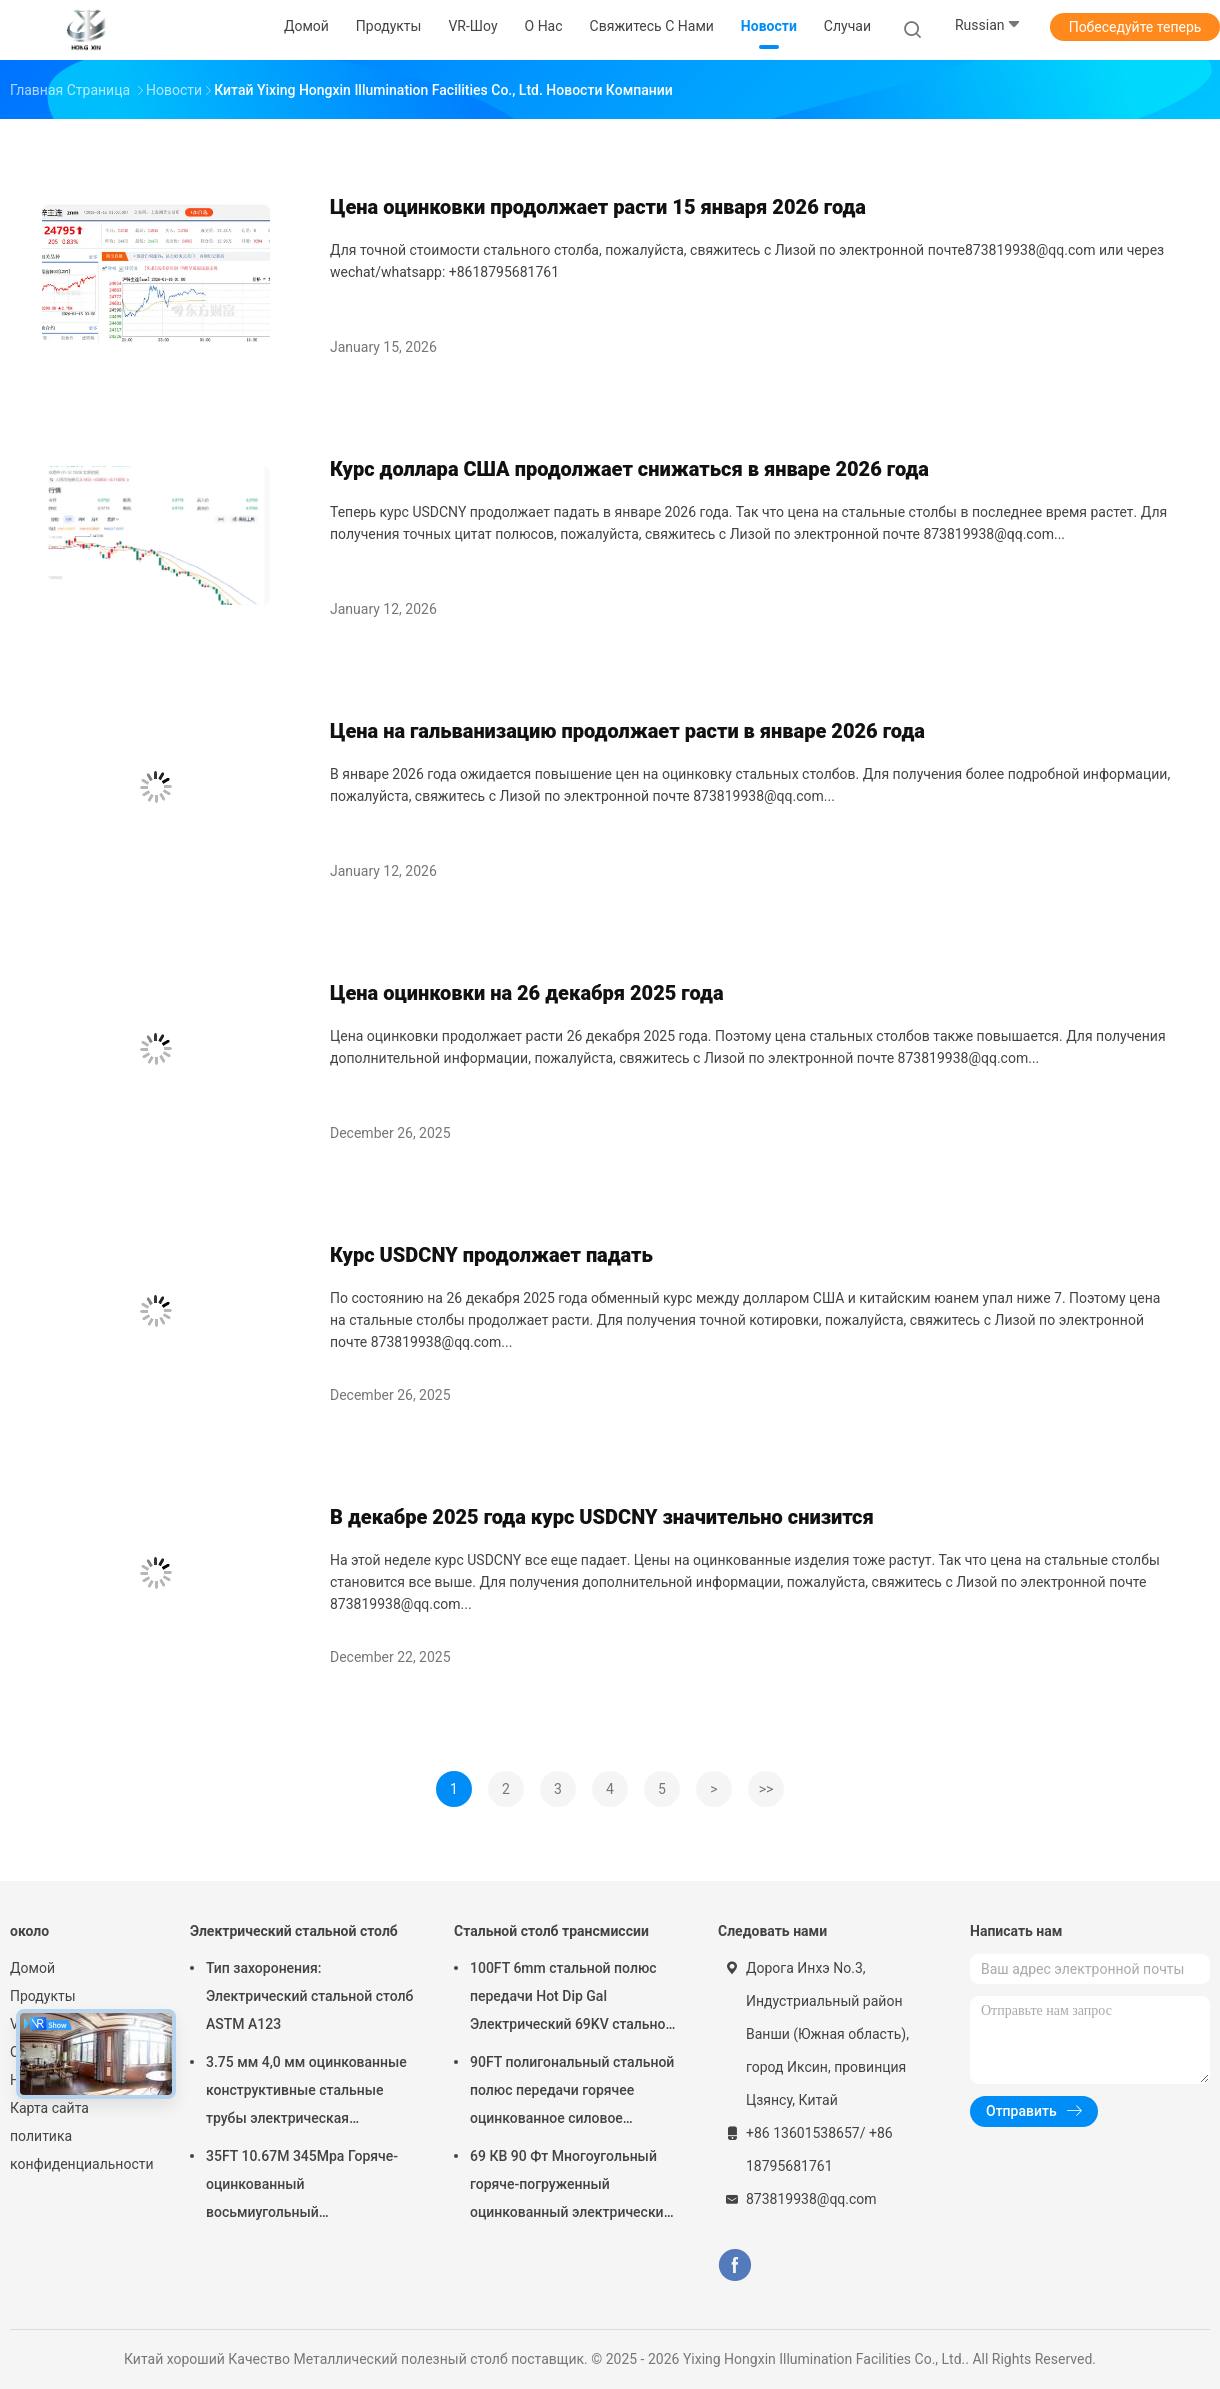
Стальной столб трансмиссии (551, 1931)
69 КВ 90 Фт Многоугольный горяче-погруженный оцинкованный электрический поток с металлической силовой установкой (571, 2187)
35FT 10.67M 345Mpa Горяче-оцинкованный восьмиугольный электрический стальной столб (309, 2187)
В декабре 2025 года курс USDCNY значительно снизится (602, 1517)
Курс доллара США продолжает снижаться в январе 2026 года (629, 469)
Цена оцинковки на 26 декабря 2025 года (527, 993)
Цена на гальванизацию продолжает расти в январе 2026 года (627, 731)
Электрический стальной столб (294, 1931)
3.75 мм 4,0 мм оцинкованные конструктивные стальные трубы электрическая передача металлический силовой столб (306, 2093)
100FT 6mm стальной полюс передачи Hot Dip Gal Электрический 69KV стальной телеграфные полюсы (572, 1999)
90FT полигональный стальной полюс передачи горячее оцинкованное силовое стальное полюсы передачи (572, 2093)
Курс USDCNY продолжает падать (491, 1255)
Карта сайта (49, 2108)
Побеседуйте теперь (1135, 27)
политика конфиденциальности (80, 2150)
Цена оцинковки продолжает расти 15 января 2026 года (598, 207)
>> (766, 1789)
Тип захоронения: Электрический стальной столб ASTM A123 (309, 1996)
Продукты (43, 1996)
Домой (32, 1968)
